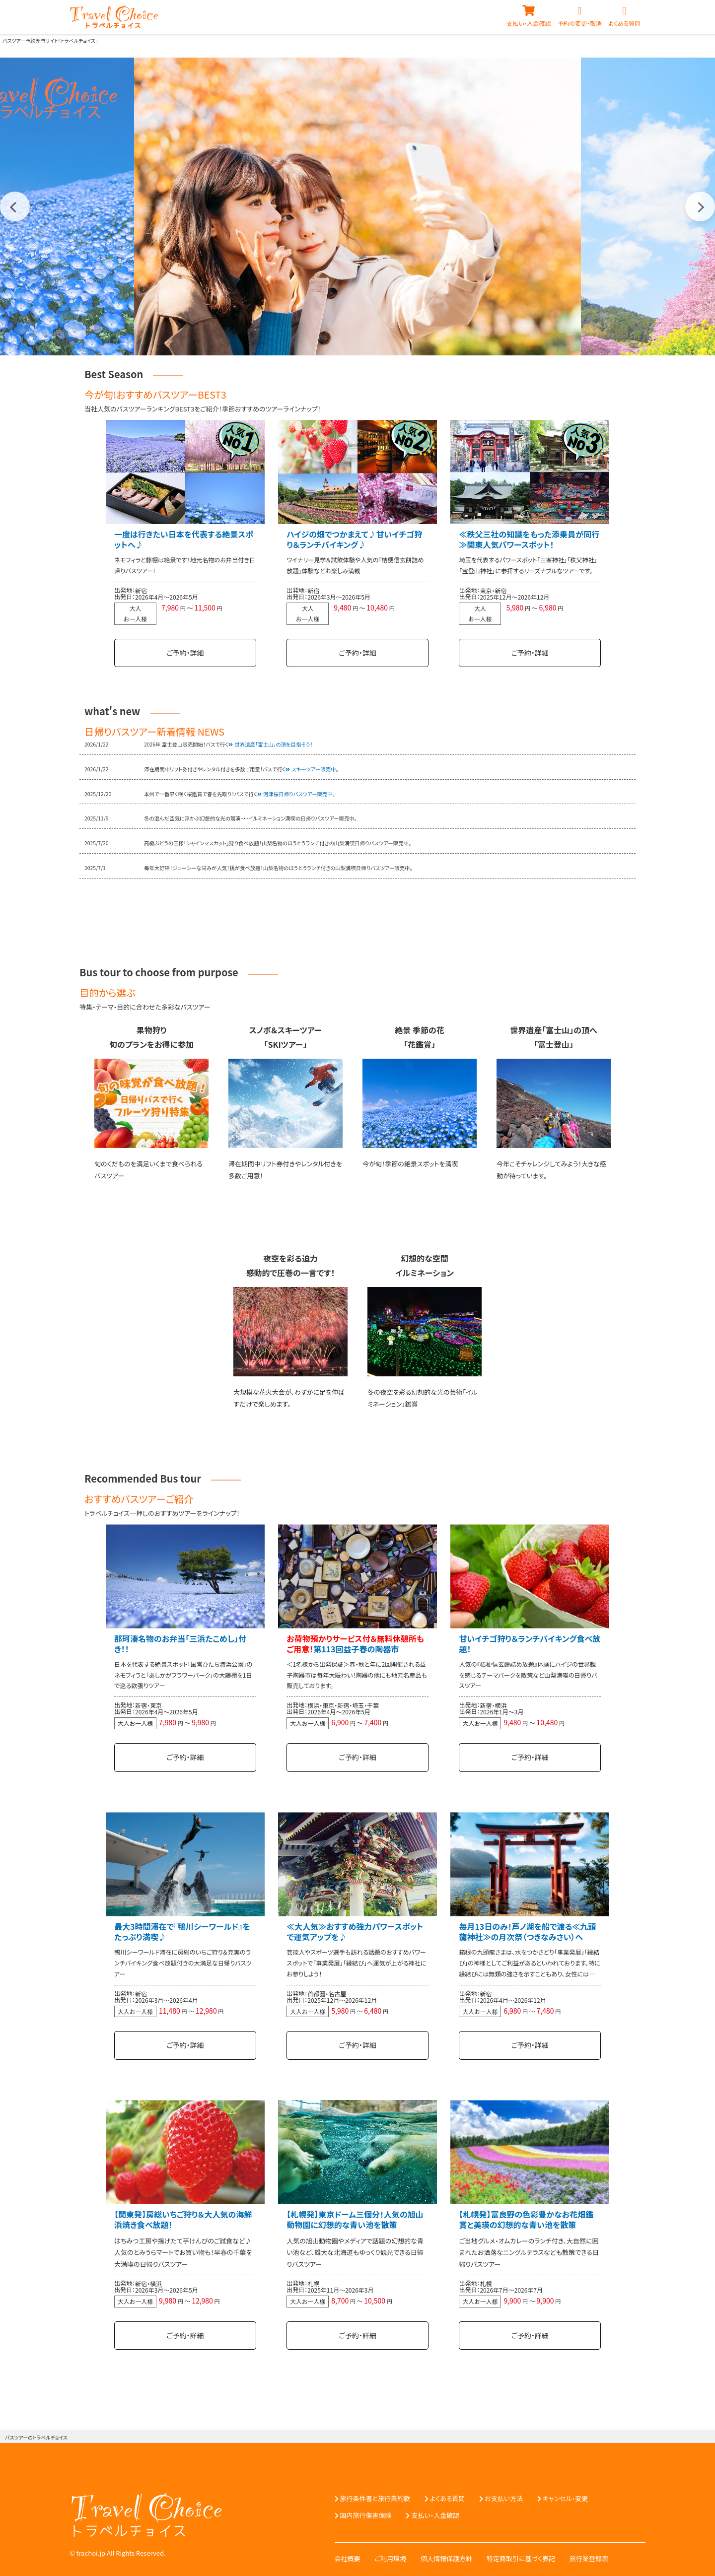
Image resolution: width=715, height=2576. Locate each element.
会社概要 (347, 2555)
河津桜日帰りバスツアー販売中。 (299, 793)
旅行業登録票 (589, 2555)
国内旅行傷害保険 (366, 2512)
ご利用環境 (390, 2555)
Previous (15, 206)
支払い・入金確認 (435, 2512)
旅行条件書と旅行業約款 (375, 2495)
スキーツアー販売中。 (314, 768)
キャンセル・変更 (565, 2495)
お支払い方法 (504, 2495)
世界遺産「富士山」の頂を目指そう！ (273, 743)
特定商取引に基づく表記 (521, 2555)
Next (700, 206)
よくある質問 (447, 2495)
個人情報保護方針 (446, 2555)
